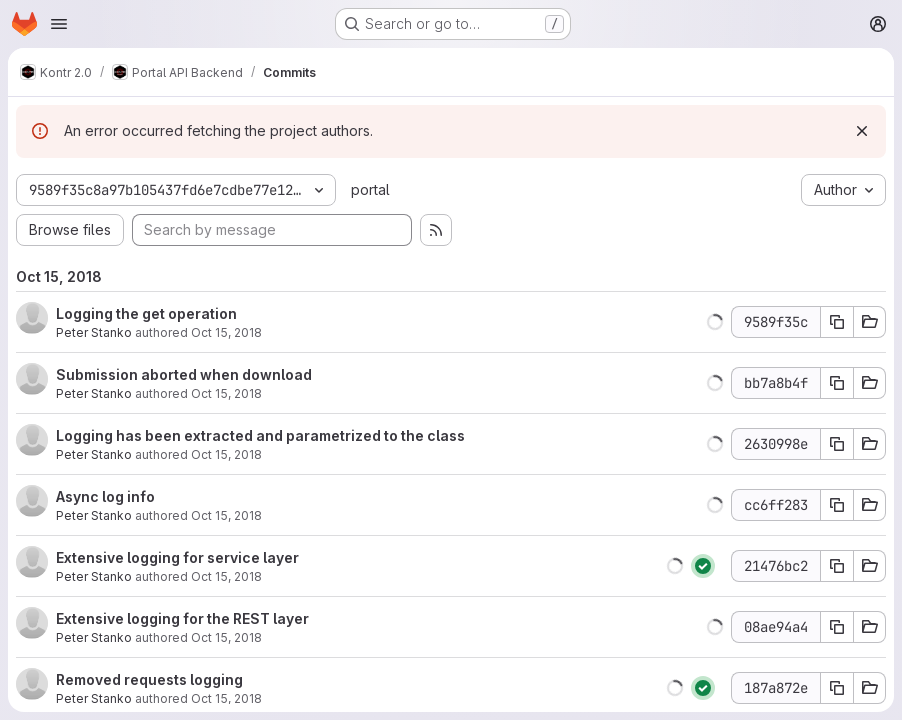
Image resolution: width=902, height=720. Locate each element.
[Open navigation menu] (59, 24)
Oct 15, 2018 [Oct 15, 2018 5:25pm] (226, 515)
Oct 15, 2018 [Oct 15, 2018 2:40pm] (226, 576)
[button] (715, 322)
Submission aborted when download (184, 374)
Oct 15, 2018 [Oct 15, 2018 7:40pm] (226, 332)
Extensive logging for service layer (177, 557)
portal (370, 189)
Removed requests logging (149, 679)
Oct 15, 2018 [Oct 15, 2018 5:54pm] (226, 454)
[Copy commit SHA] (837, 322)
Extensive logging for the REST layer (182, 618)
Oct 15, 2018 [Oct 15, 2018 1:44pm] (226, 698)
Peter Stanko (94, 332)
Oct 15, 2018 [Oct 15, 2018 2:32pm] (226, 637)
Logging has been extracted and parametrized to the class (260, 435)
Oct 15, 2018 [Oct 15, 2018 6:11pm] (226, 393)
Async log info (105, 496)
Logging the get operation (146, 313)
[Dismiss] (862, 131)
